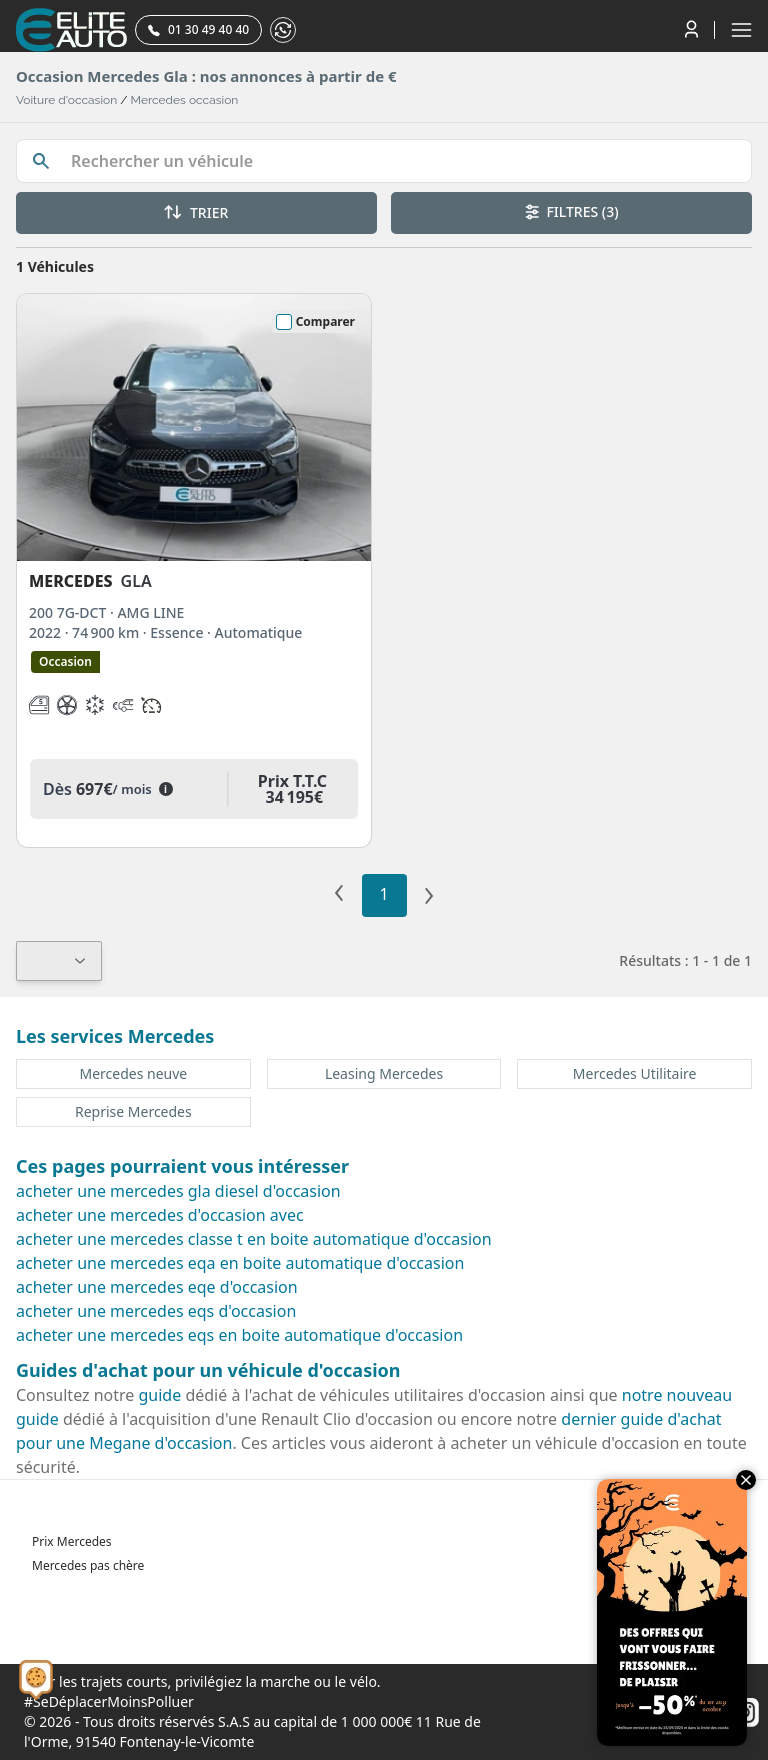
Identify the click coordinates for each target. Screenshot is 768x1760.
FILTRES (572, 211)
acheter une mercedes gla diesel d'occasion (178, 1191)
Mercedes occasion (185, 100)
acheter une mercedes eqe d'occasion (157, 1287)
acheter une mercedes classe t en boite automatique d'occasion (254, 1239)
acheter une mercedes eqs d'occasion (156, 1311)
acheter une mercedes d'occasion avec (160, 1215)
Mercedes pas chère (88, 1565)
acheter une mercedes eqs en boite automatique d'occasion (239, 1335)
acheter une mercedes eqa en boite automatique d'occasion (240, 1263)
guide (160, 1395)
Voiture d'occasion (66, 100)
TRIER (196, 212)
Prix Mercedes (72, 1541)
